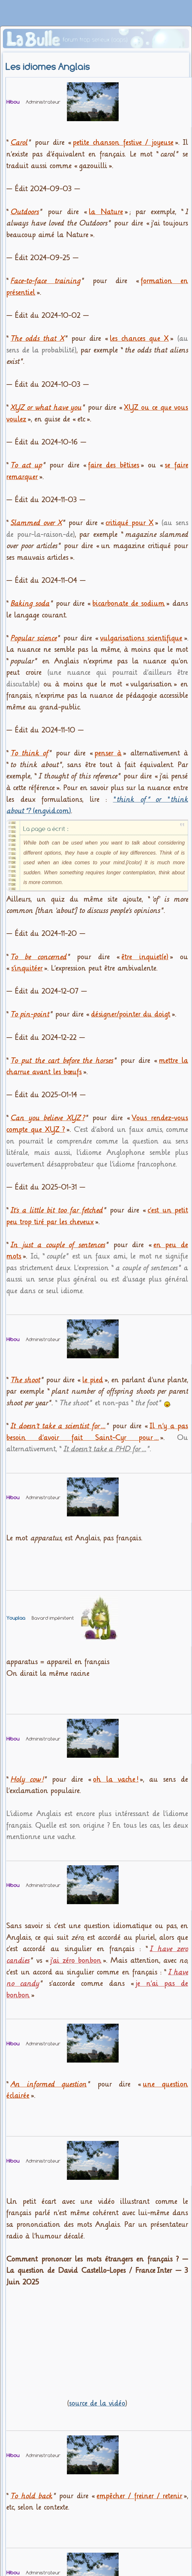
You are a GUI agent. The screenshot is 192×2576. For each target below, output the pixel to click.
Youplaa (15, 1618)
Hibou (12, 102)
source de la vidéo (97, 2403)
